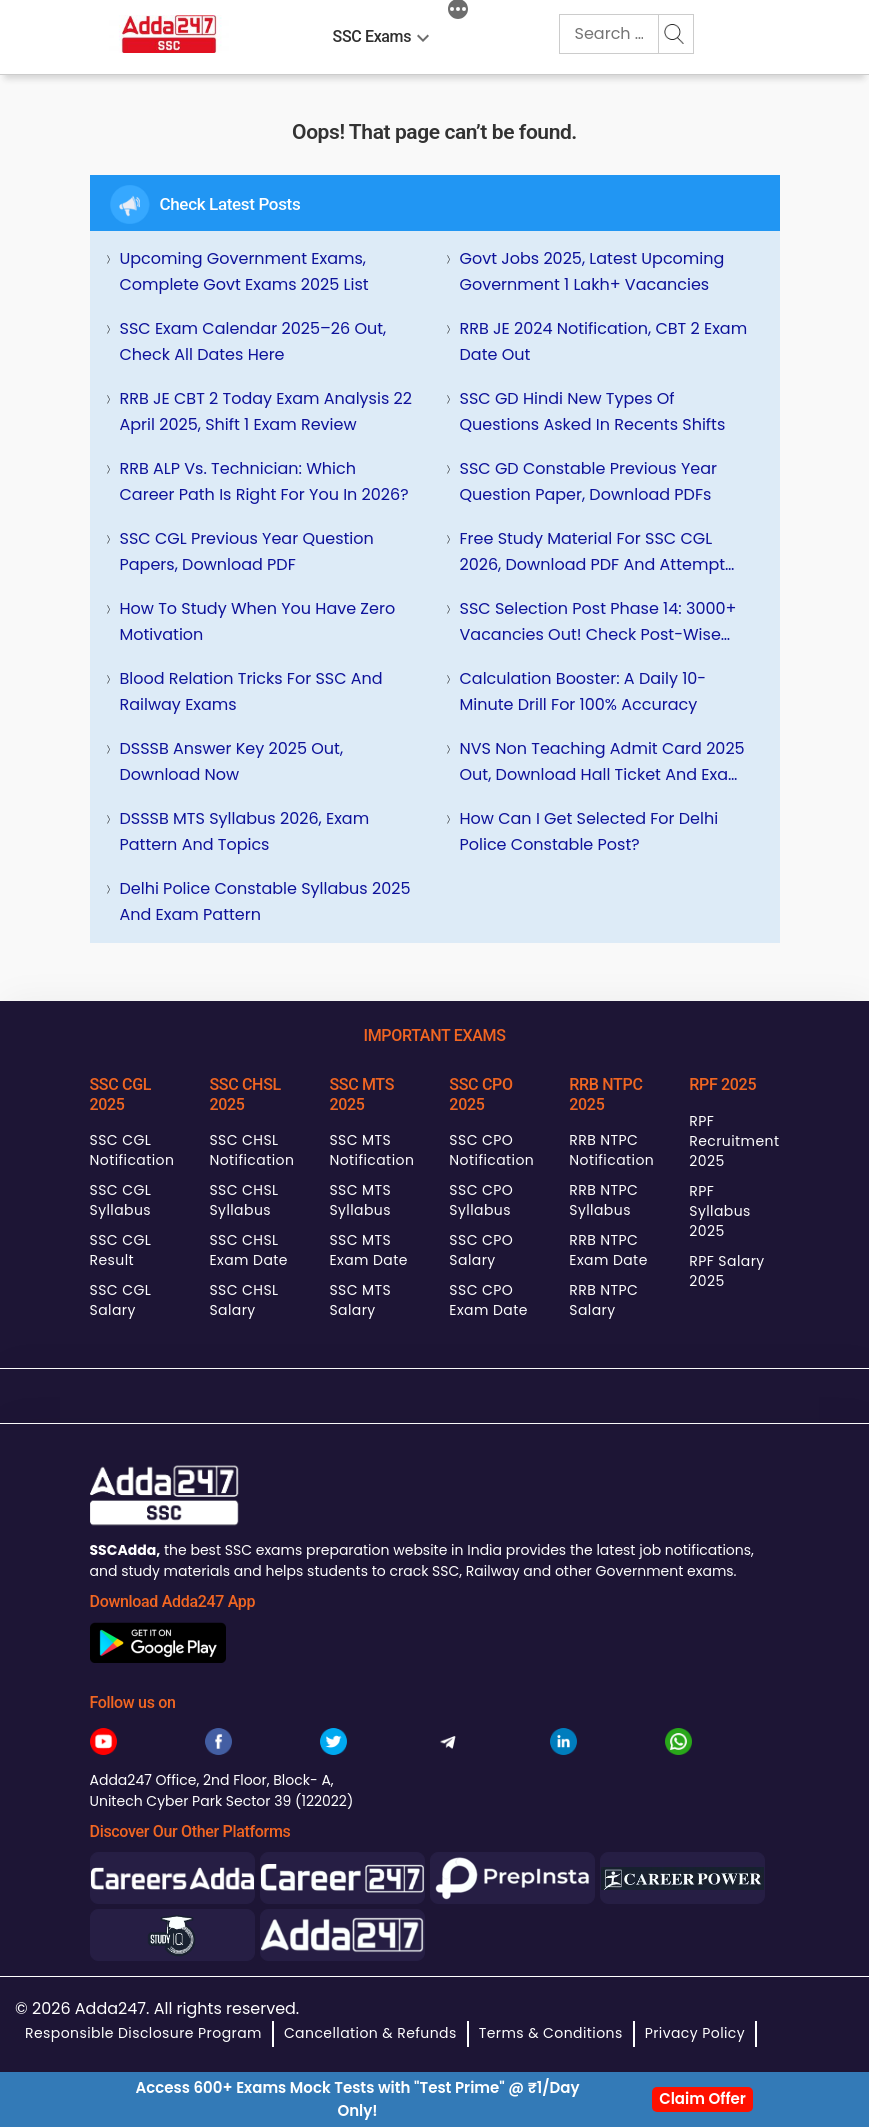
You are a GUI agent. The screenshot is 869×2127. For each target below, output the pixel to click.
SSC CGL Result (121, 1250)
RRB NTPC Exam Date (608, 1250)
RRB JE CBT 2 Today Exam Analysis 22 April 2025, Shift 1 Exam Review (266, 411)
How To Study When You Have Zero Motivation (258, 621)
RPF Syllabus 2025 (720, 1211)
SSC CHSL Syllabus (243, 1200)
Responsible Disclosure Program (143, 2033)
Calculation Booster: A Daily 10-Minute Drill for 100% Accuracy (583, 691)
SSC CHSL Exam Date (248, 1250)
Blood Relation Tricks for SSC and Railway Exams (251, 691)
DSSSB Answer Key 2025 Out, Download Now (232, 761)
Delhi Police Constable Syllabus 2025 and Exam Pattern (265, 901)
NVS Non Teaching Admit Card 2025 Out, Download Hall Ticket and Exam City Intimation (602, 762)
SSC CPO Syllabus (481, 1200)
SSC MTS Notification (371, 1150)
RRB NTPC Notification (611, 1150)
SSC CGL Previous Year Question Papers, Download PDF (247, 551)
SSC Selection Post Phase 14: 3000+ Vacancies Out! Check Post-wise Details (598, 622)
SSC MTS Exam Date (368, 1250)
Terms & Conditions (551, 2033)
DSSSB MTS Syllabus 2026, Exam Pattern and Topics (245, 831)
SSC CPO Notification (491, 1150)
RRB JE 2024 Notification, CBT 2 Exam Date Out (604, 341)
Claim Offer (702, 2098)
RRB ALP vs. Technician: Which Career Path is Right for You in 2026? (264, 481)
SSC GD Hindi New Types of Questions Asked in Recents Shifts (593, 411)
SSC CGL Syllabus (121, 1200)
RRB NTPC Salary (603, 1300)
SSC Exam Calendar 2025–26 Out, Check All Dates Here (253, 341)
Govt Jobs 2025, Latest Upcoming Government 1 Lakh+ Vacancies (592, 271)
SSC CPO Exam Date (488, 1300)
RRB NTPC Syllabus (603, 1200)
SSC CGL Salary (121, 1300)
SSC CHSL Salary (243, 1300)
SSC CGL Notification (132, 1150)
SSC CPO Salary (481, 1250)
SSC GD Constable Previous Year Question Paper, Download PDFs (588, 481)
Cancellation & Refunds (370, 2033)
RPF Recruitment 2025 (734, 1141)
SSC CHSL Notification (251, 1150)
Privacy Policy (695, 2033)
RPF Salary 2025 (726, 1271)
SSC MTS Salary (360, 1300)
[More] (458, 12)
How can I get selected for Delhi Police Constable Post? (589, 831)
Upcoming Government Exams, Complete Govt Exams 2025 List (244, 271)
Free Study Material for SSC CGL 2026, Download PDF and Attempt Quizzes (593, 552)
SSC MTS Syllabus (360, 1200)
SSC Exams (372, 36)
